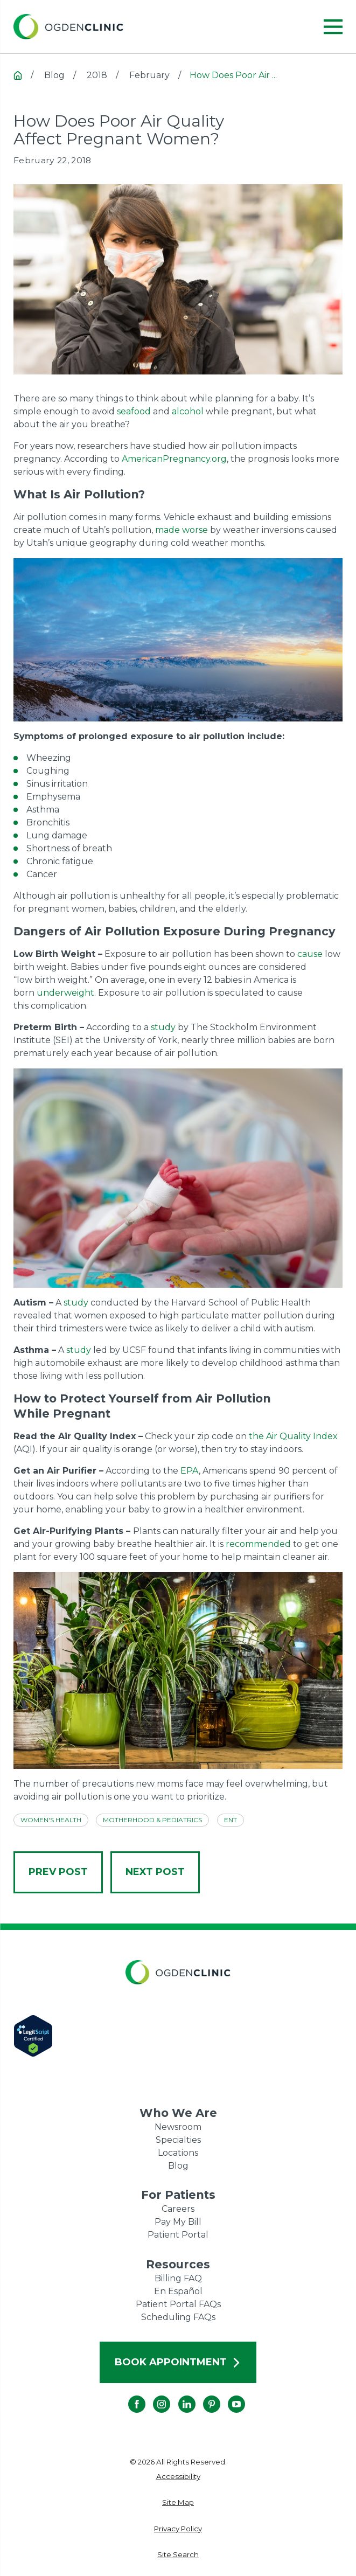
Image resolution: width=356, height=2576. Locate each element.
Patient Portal (178, 2235)
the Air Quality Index (293, 1436)
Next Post (155, 1872)
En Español (178, 2291)
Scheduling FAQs (178, 2317)
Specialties (178, 2140)
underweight (65, 993)
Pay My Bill (178, 2222)
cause (310, 954)
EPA (189, 1471)
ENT (230, 1820)
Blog (178, 2166)
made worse (181, 530)
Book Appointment (178, 2362)
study (163, 1027)
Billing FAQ (178, 2278)
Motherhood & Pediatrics (152, 1820)
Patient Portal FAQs (178, 2304)
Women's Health (50, 1820)
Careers (178, 2209)
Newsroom (178, 2127)
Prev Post (58, 1872)
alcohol (188, 411)
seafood (134, 411)
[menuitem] (178, 2476)
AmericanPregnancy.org (174, 459)
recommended (258, 1544)
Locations (178, 2153)
